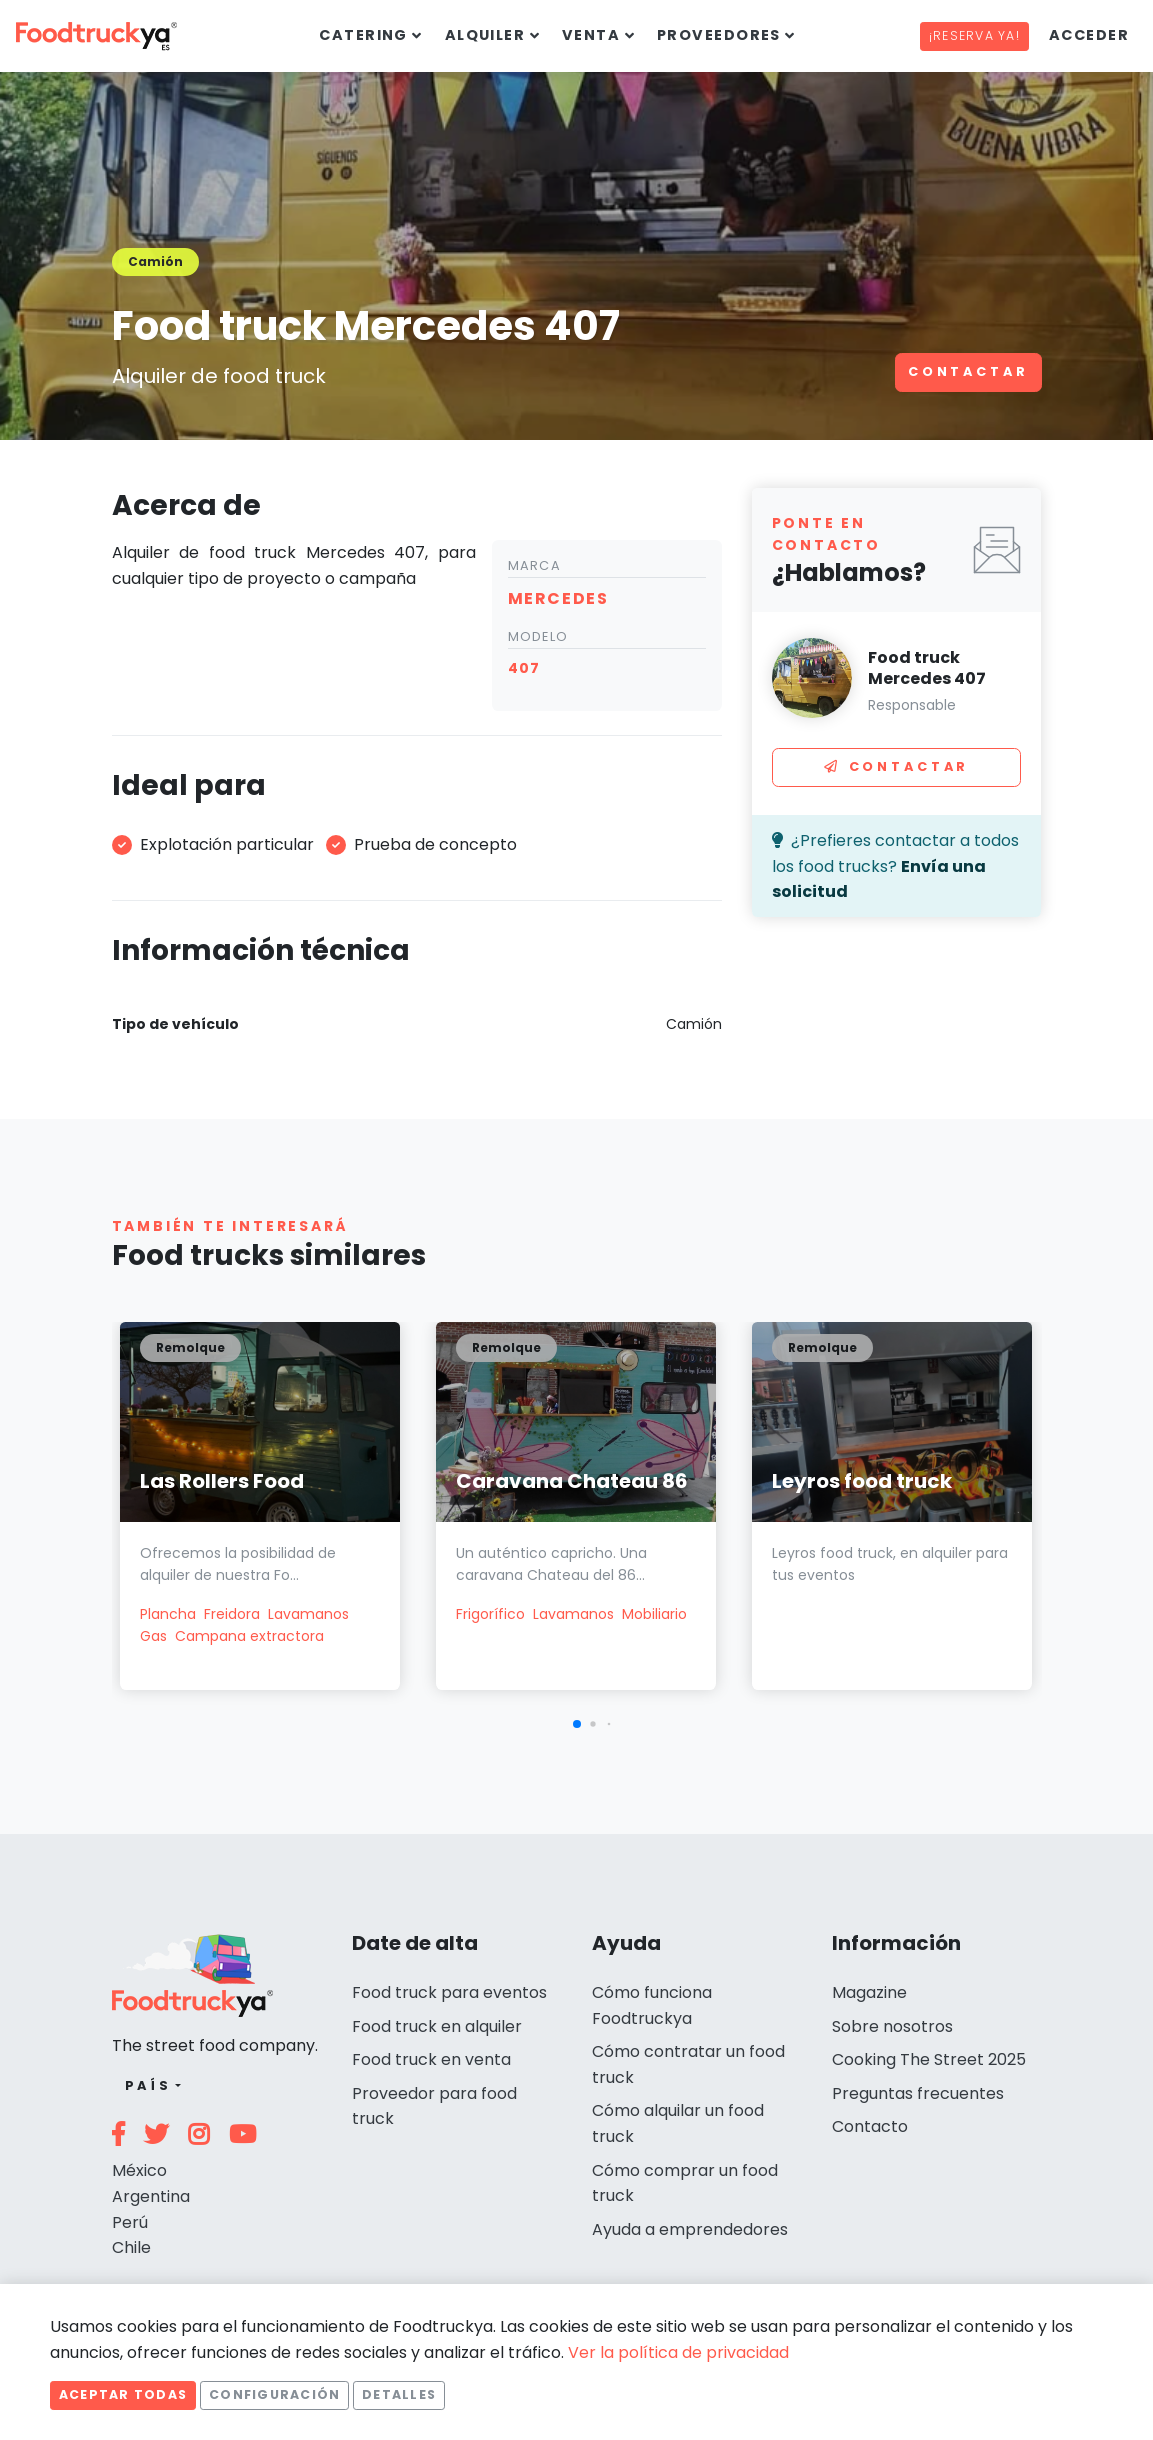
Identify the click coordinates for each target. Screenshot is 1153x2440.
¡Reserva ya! (974, 35)
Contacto (870, 2126)
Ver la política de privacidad (678, 2352)
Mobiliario (654, 1614)
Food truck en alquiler (437, 2026)
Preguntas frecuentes (918, 2093)
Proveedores (719, 35)
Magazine (869, 1992)
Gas (153, 1636)
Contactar (968, 371)
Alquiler (485, 35)
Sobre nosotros (892, 2026)
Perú (130, 2222)
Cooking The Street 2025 (929, 2059)
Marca (534, 565)
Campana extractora (249, 1636)
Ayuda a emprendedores (690, 2229)
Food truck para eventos (449, 1992)
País (148, 2085)
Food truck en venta (431, 2059)
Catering (363, 35)
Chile (131, 2247)
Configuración (274, 2394)
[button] (577, 1724)
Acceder (1089, 35)
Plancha (168, 1614)
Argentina (151, 2196)
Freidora (232, 1614)
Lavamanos (308, 1614)
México (139, 2170)
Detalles (399, 2394)
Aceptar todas (123, 2394)
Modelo (538, 636)
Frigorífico (490, 1614)
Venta (591, 35)
